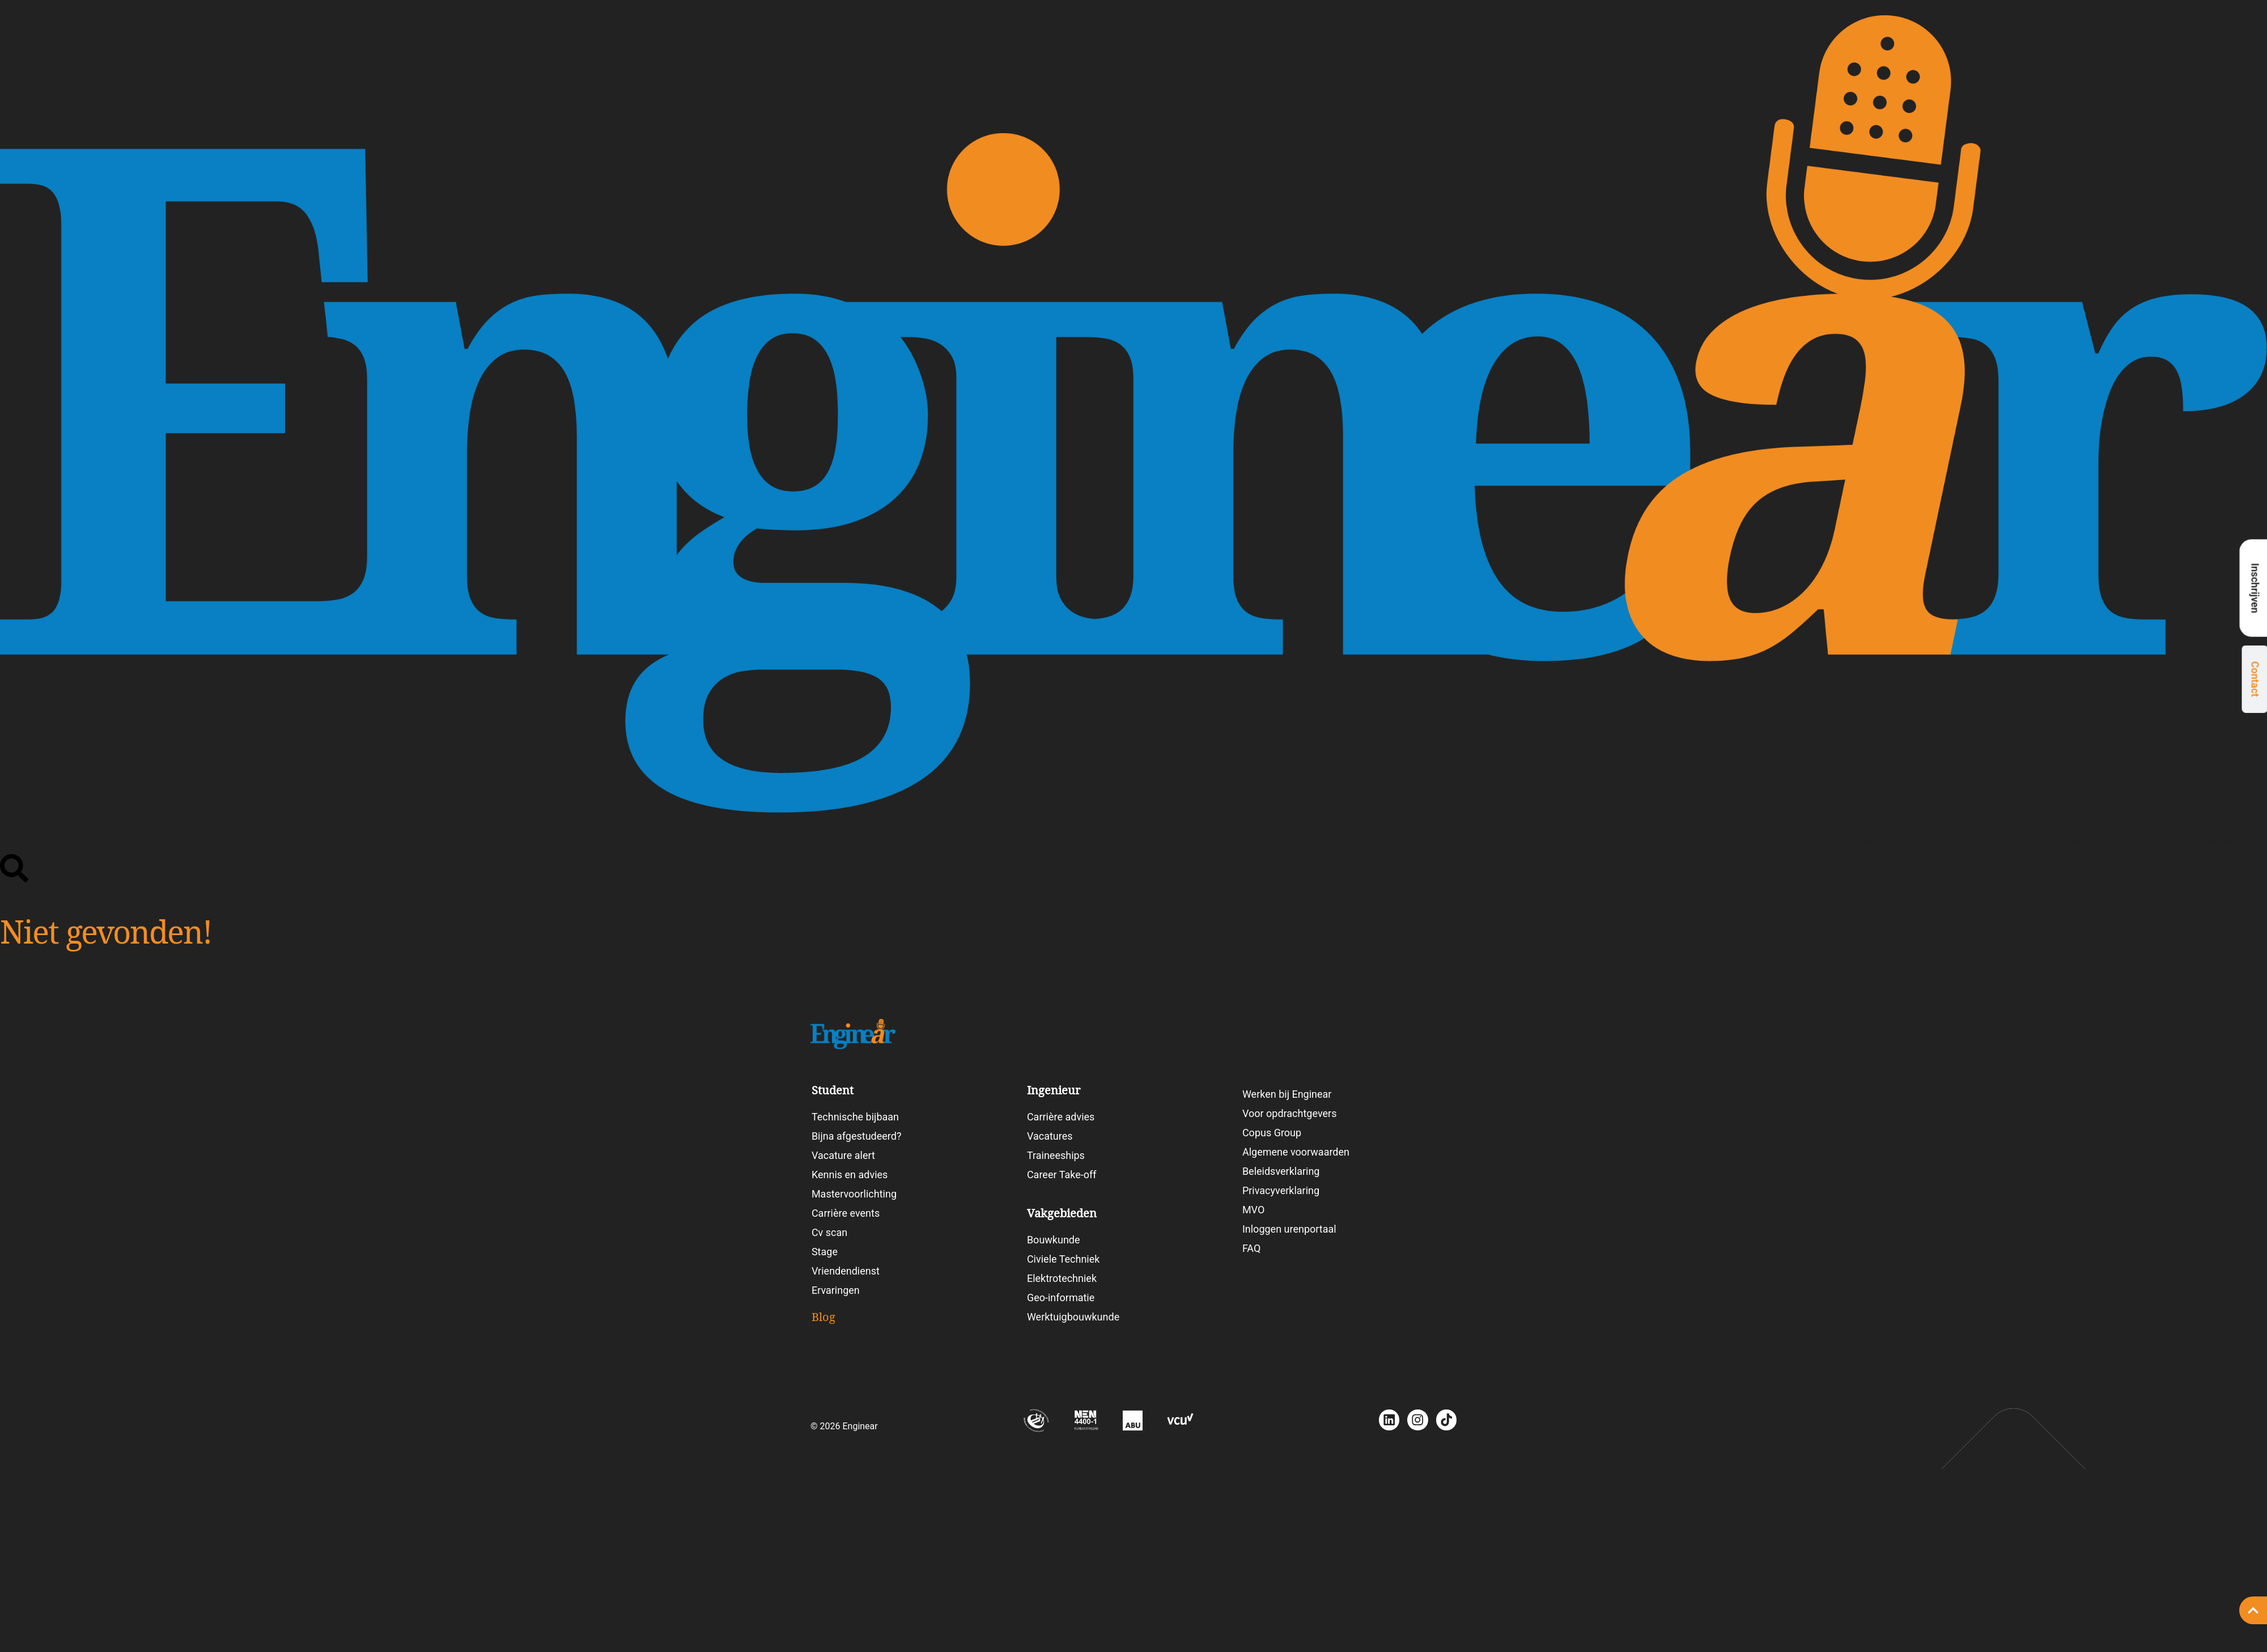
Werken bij (2228, 840)
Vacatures (1932, 840)
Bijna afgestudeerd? (857, 1136)
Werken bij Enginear (1287, 1094)
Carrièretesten (2144, 840)
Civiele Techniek (1063, 1259)
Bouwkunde (1053, 1240)
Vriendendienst (846, 1271)
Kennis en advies (850, 1174)
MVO (1253, 1210)
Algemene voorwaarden (1295, 1152)
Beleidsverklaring (1281, 1171)
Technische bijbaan (855, 1117)
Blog (2075, 840)
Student (1796, 840)
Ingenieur (1861, 840)
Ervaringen (836, 1290)
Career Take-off (1062, 1174)
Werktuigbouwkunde (1073, 1317)
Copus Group (1271, 1133)
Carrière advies (1060, 1117)
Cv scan (829, 1232)
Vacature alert (843, 1155)
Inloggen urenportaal (1289, 1229)
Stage (825, 1252)
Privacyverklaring (1280, 1190)
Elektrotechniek (1062, 1278)
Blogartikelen (856, 1346)
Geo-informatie (1060, 1297)
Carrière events (846, 1213)
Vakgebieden (2010, 840)
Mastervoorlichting (854, 1194)
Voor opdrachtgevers (1289, 1113)
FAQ (1251, 1248)
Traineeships (1056, 1155)
